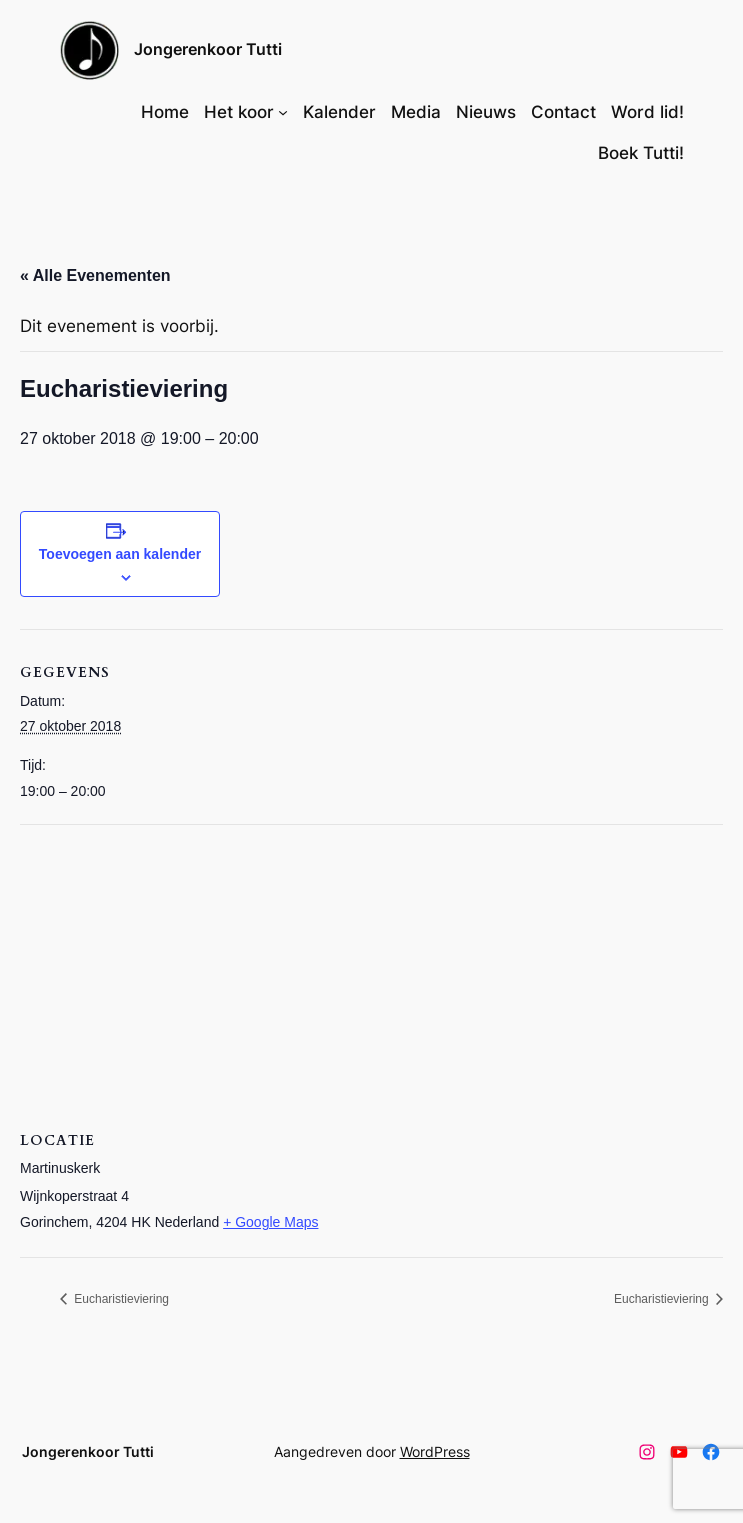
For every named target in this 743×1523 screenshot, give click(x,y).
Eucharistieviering (120, 1299)
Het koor (239, 112)
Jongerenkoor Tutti (208, 49)
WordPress (435, 1451)
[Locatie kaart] (371, 969)
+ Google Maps (270, 1222)
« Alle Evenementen (95, 275)
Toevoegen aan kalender (120, 554)
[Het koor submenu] (283, 112)
